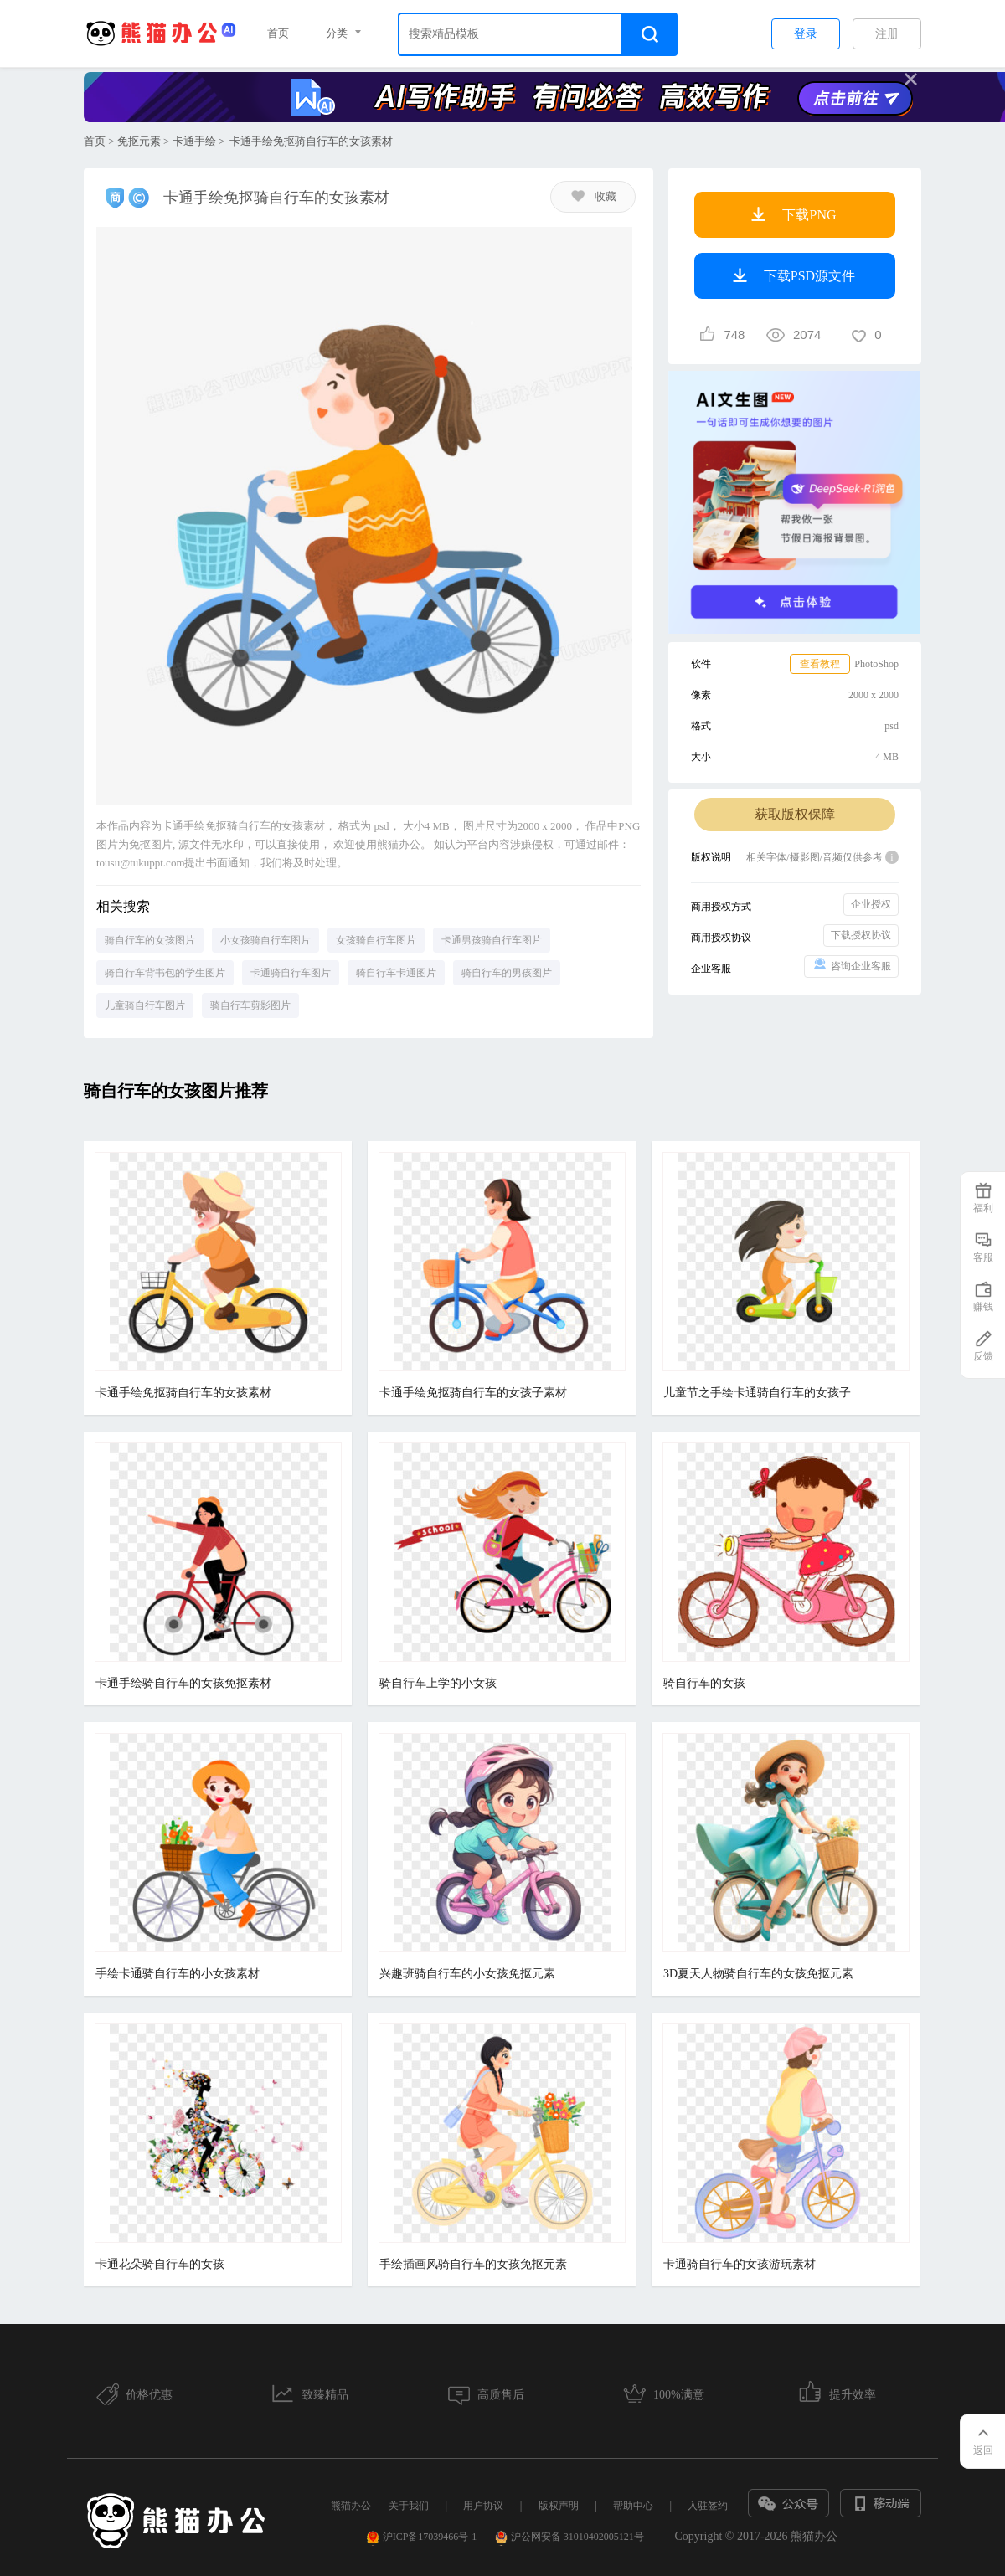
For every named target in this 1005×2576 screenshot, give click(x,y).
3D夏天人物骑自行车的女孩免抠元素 (758, 1973)
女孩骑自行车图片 (376, 940)
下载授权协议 (861, 935)
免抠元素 (139, 141)
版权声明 (559, 2506)
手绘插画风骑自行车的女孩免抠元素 (473, 2264)
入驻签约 (708, 2506)
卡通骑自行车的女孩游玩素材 (739, 2264)
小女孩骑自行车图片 (265, 940)
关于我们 (409, 2506)
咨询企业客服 (851, 965)
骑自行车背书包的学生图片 (165, 973)
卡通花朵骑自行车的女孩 (159, 2264)
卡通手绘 (194, 141)
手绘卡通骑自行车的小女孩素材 (177, 1973)
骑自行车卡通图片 (396, 973)
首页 (278, 33)
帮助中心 (633, 2506)
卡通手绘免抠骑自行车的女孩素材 (183, 1392)
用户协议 (483, 2506)
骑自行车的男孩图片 (506, 973)
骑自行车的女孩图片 (150, 940)
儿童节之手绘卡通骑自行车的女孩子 (757, 1392)
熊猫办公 (351, 2506)
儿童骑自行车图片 (145, 1005)
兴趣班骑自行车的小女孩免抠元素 (467, 1973)
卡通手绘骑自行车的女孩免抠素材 (183, 1683)
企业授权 (871, 904)
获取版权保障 (795, 814)
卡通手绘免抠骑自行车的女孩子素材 (473, 1392)
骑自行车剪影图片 (250, 1005)
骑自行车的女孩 (704, 1683)
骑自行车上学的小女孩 (438, 1683)
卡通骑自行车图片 (290, 973)
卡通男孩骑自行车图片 (491, 940)
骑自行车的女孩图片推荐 (176, 1091)
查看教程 (820, 664)
